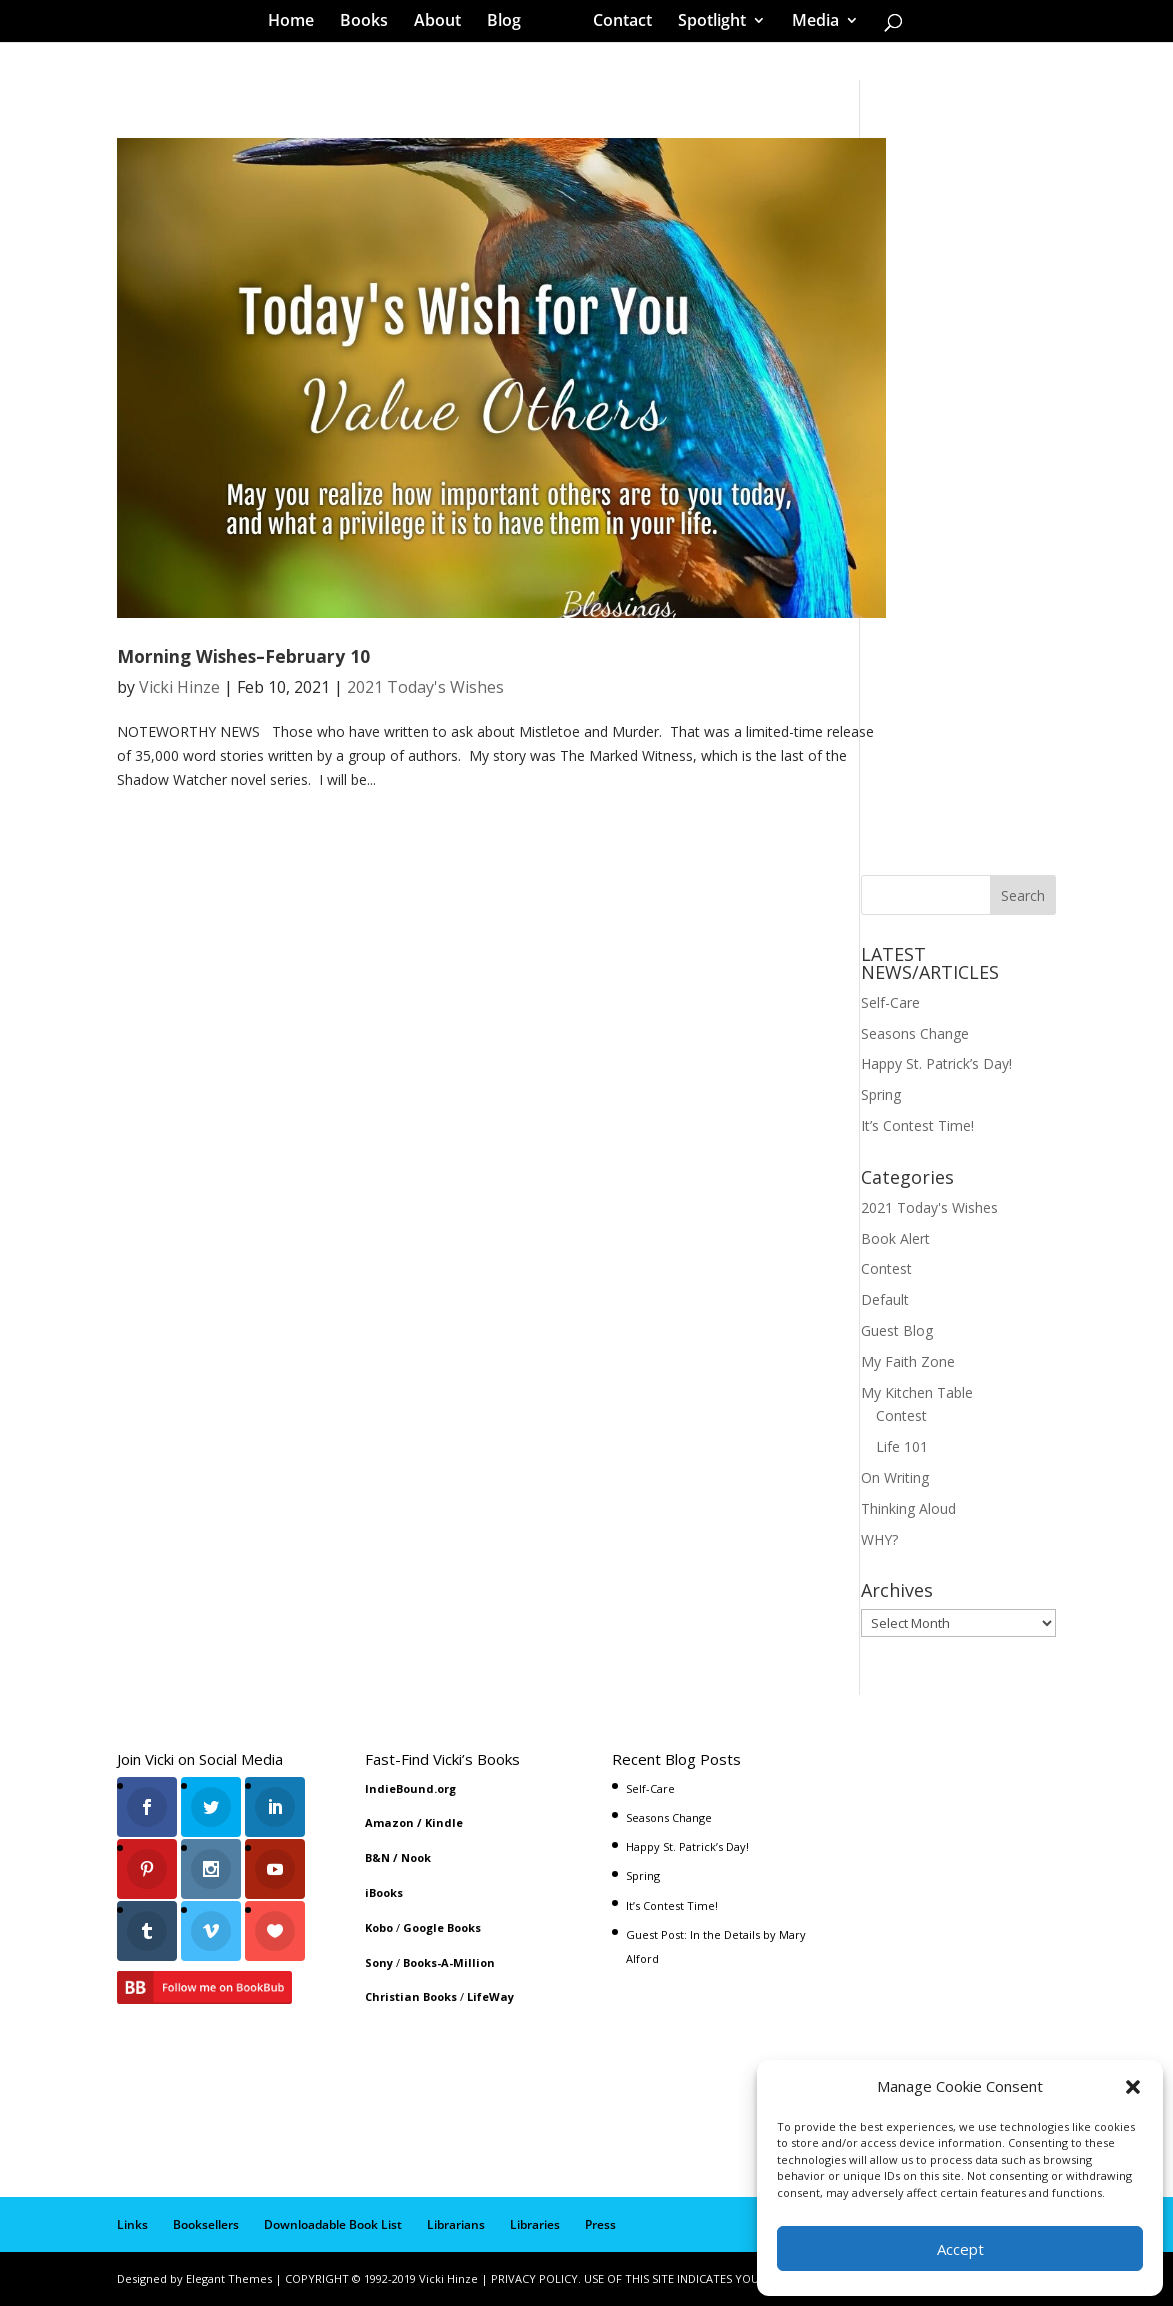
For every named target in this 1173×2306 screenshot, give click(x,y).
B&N (377, 1857)
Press (600, 2224)
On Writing (895, 1477)
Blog (511, 24)
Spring (881, 1094)
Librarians (456, 2224)
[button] (1133, 2087)
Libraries (535, 2224)
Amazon (389, 1822)
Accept (960, 2249)
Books (371, 24)
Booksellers (206, 2224)
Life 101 (902, 1446)
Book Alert (895, 1238)
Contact (615, 24)
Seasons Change (915, 1033)
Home (298, 24)
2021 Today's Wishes (425, 687)
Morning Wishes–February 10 (243, 656)
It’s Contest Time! (917, 1125)
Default (885, 1299)
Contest (886, 1268)
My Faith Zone (908, 1361)
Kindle (444, 1822)
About (444, 24)
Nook (416, 1857)
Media (808, 24)
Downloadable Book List (333, 2224)
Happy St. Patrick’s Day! (936, 1063)
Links (132, 2224)
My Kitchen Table (917, 1392)
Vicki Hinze (179, 687)
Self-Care (890, 1002)
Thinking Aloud (908, 1508)
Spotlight (705, 24)
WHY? (879, 1539)
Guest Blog (897, 1330)
